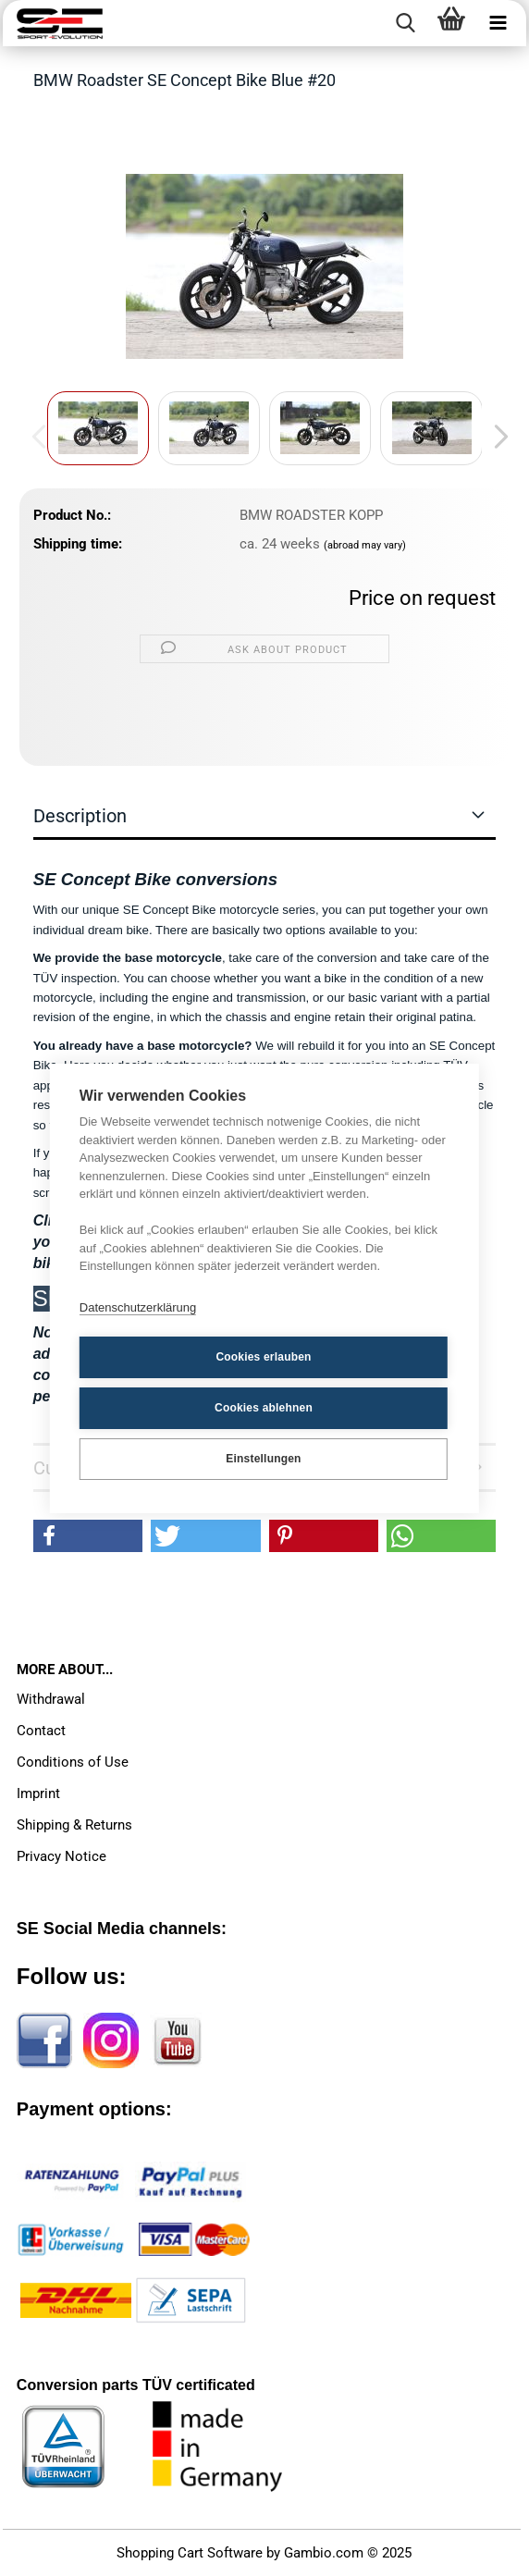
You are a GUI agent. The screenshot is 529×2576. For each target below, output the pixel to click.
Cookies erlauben (263, 1356)
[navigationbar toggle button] (497, 23)
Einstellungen (263, 1458)
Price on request (422, 598)
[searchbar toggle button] (405, 23)
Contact (41, 1730)
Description (80, 816)
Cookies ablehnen (264, 1407)
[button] (495, 437)
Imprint (38, 1793)
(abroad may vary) (365, 545)
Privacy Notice (61, 1856)
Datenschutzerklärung (138, 1307)
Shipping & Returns (74, 1825)
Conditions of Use (73, 1762)
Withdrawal (51, 1699)
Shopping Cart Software (190, 2553)
